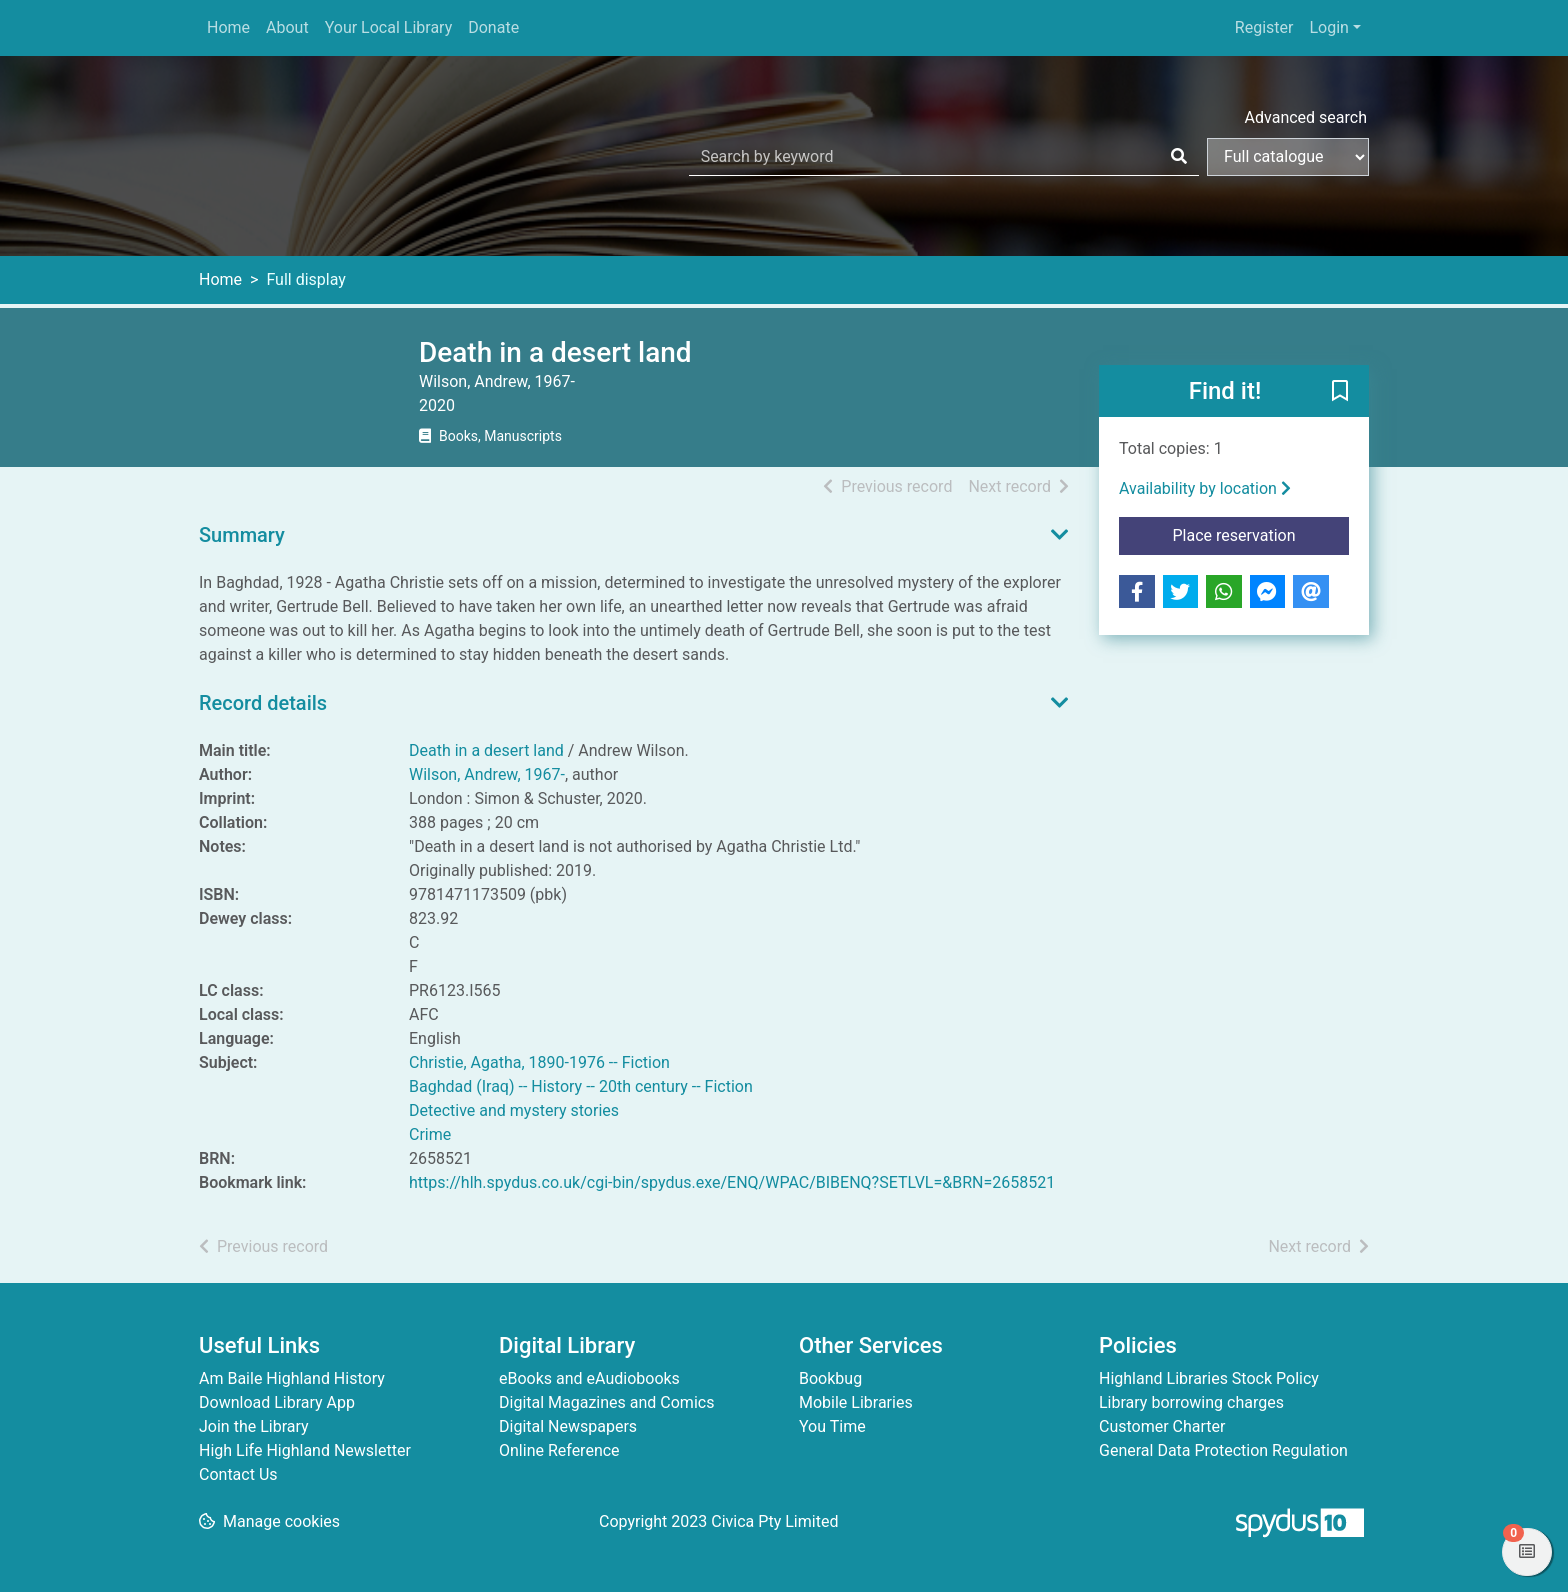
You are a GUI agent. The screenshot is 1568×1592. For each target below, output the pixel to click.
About (287, 27)
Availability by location (1205, 488)
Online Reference (559, 1450)
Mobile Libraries (856, 1402)
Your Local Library (389, 27)
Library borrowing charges (1191, 1402)
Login (1328, 27)
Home (228, 27)
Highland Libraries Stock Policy (1209, 1378)
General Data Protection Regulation (1223, 1450)
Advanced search (1306, 117)
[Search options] (1288, 157)
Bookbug (830, 1378)
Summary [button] (242, 535)
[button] (1340, 392)
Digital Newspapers (568, 1426)
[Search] (1179, 157)
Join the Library (254, 1426)
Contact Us (238, 1474)
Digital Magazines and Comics (606, 1402)
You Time (832, 1426)
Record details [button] (263, 703)
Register (1264, 27)
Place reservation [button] (1261, 534)
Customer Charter (1162, 1426)
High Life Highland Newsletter (305, 1450)
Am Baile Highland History (292, 1378)
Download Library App (277, 1402)
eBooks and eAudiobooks (589, 1378)
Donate (493, 27)
